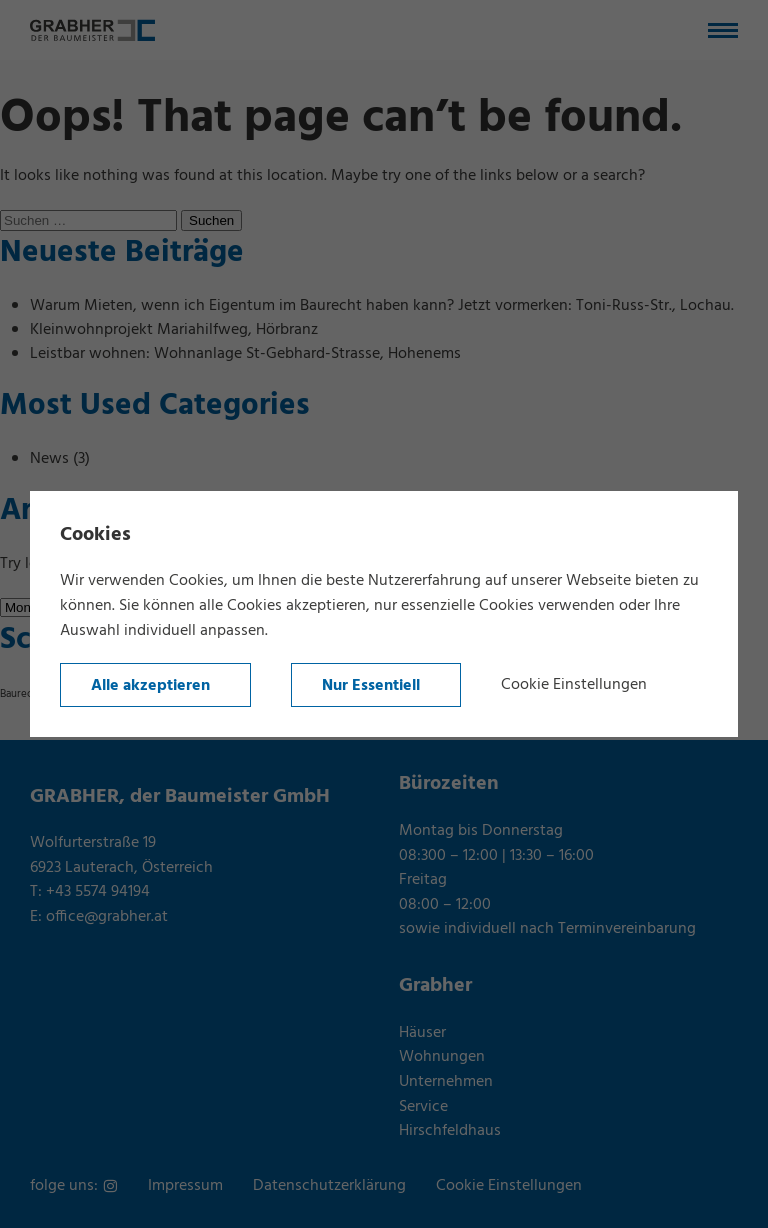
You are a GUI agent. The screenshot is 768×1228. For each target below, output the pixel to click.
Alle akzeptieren (150, 686)
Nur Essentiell (371, 686)
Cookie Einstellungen (574, 685)
